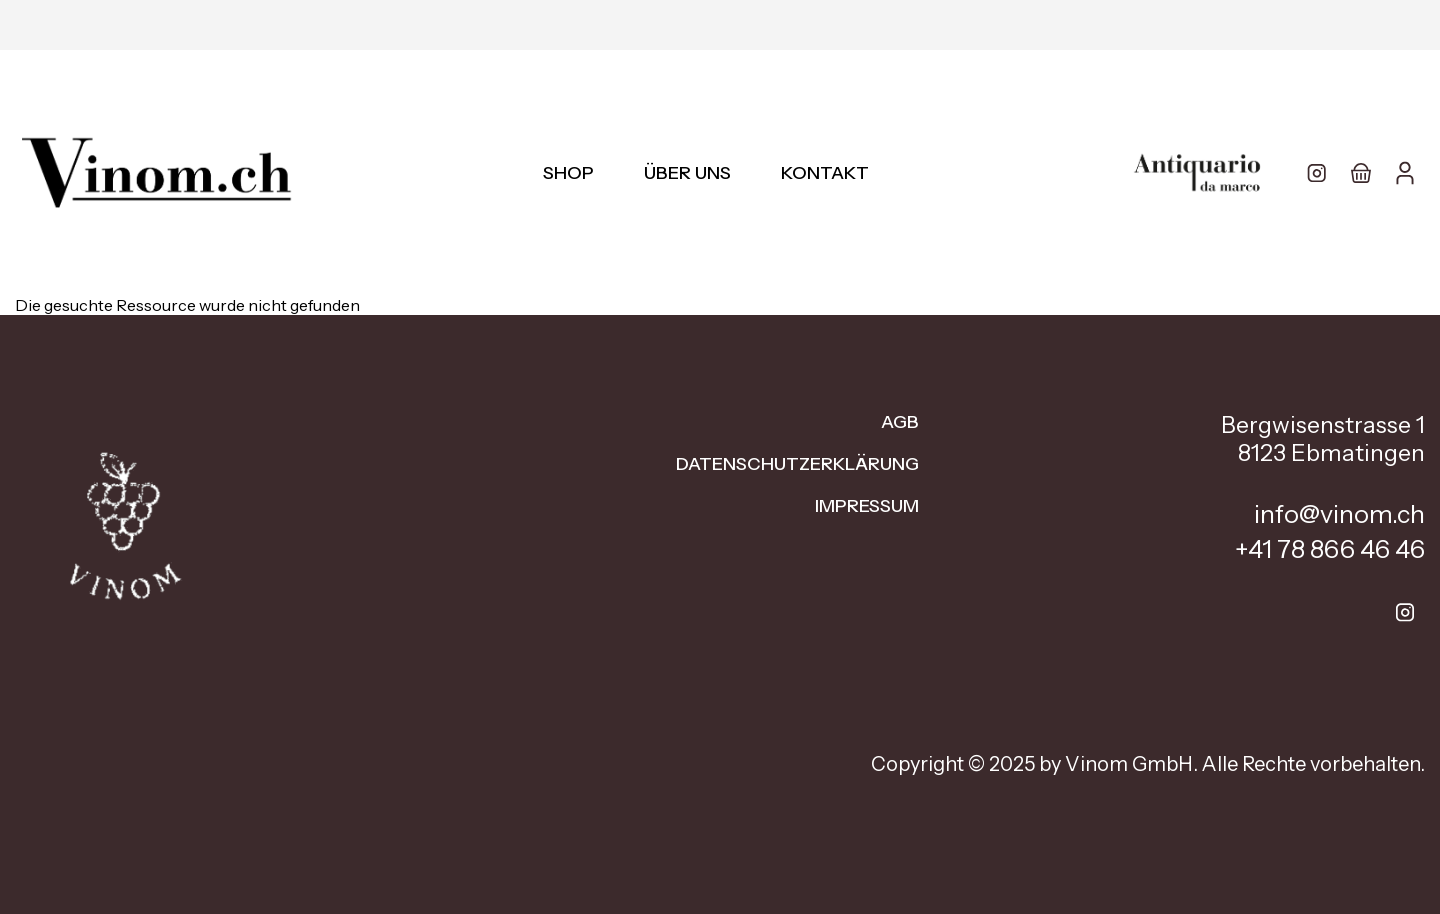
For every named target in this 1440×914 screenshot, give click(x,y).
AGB (900, 422)
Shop (568, 173)
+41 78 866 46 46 (1330, 549)
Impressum (867, 506)
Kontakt (825, 173)
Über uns (687, 173)
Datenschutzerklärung (797, 464)
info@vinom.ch (1339, 514)
